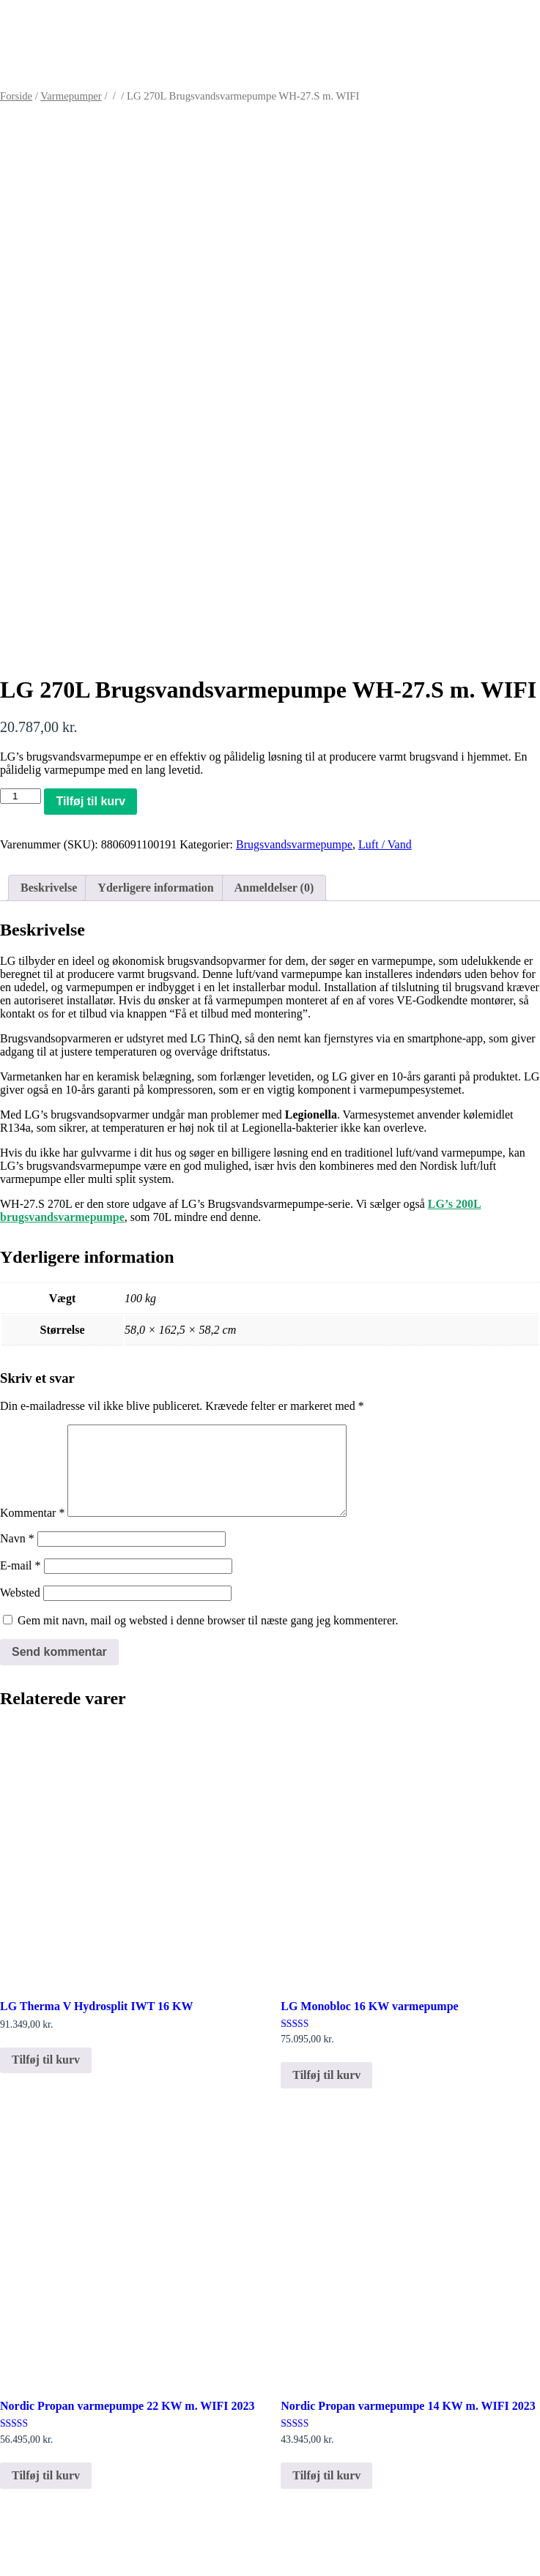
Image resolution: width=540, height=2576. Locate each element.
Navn (17, 1556)
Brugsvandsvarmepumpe (294, 844)
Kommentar (32, 1530)
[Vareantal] (20, 796)
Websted (20, 1610)
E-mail (20, 1583)
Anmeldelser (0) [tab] (274, 887)
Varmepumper (70, 96)
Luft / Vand (385, 844)
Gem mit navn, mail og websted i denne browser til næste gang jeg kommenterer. (208, 1638)
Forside (16, 96)
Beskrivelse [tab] (49, 887)
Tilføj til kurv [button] (46, 2077)
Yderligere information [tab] (155, 887)
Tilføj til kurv (90, 801)
